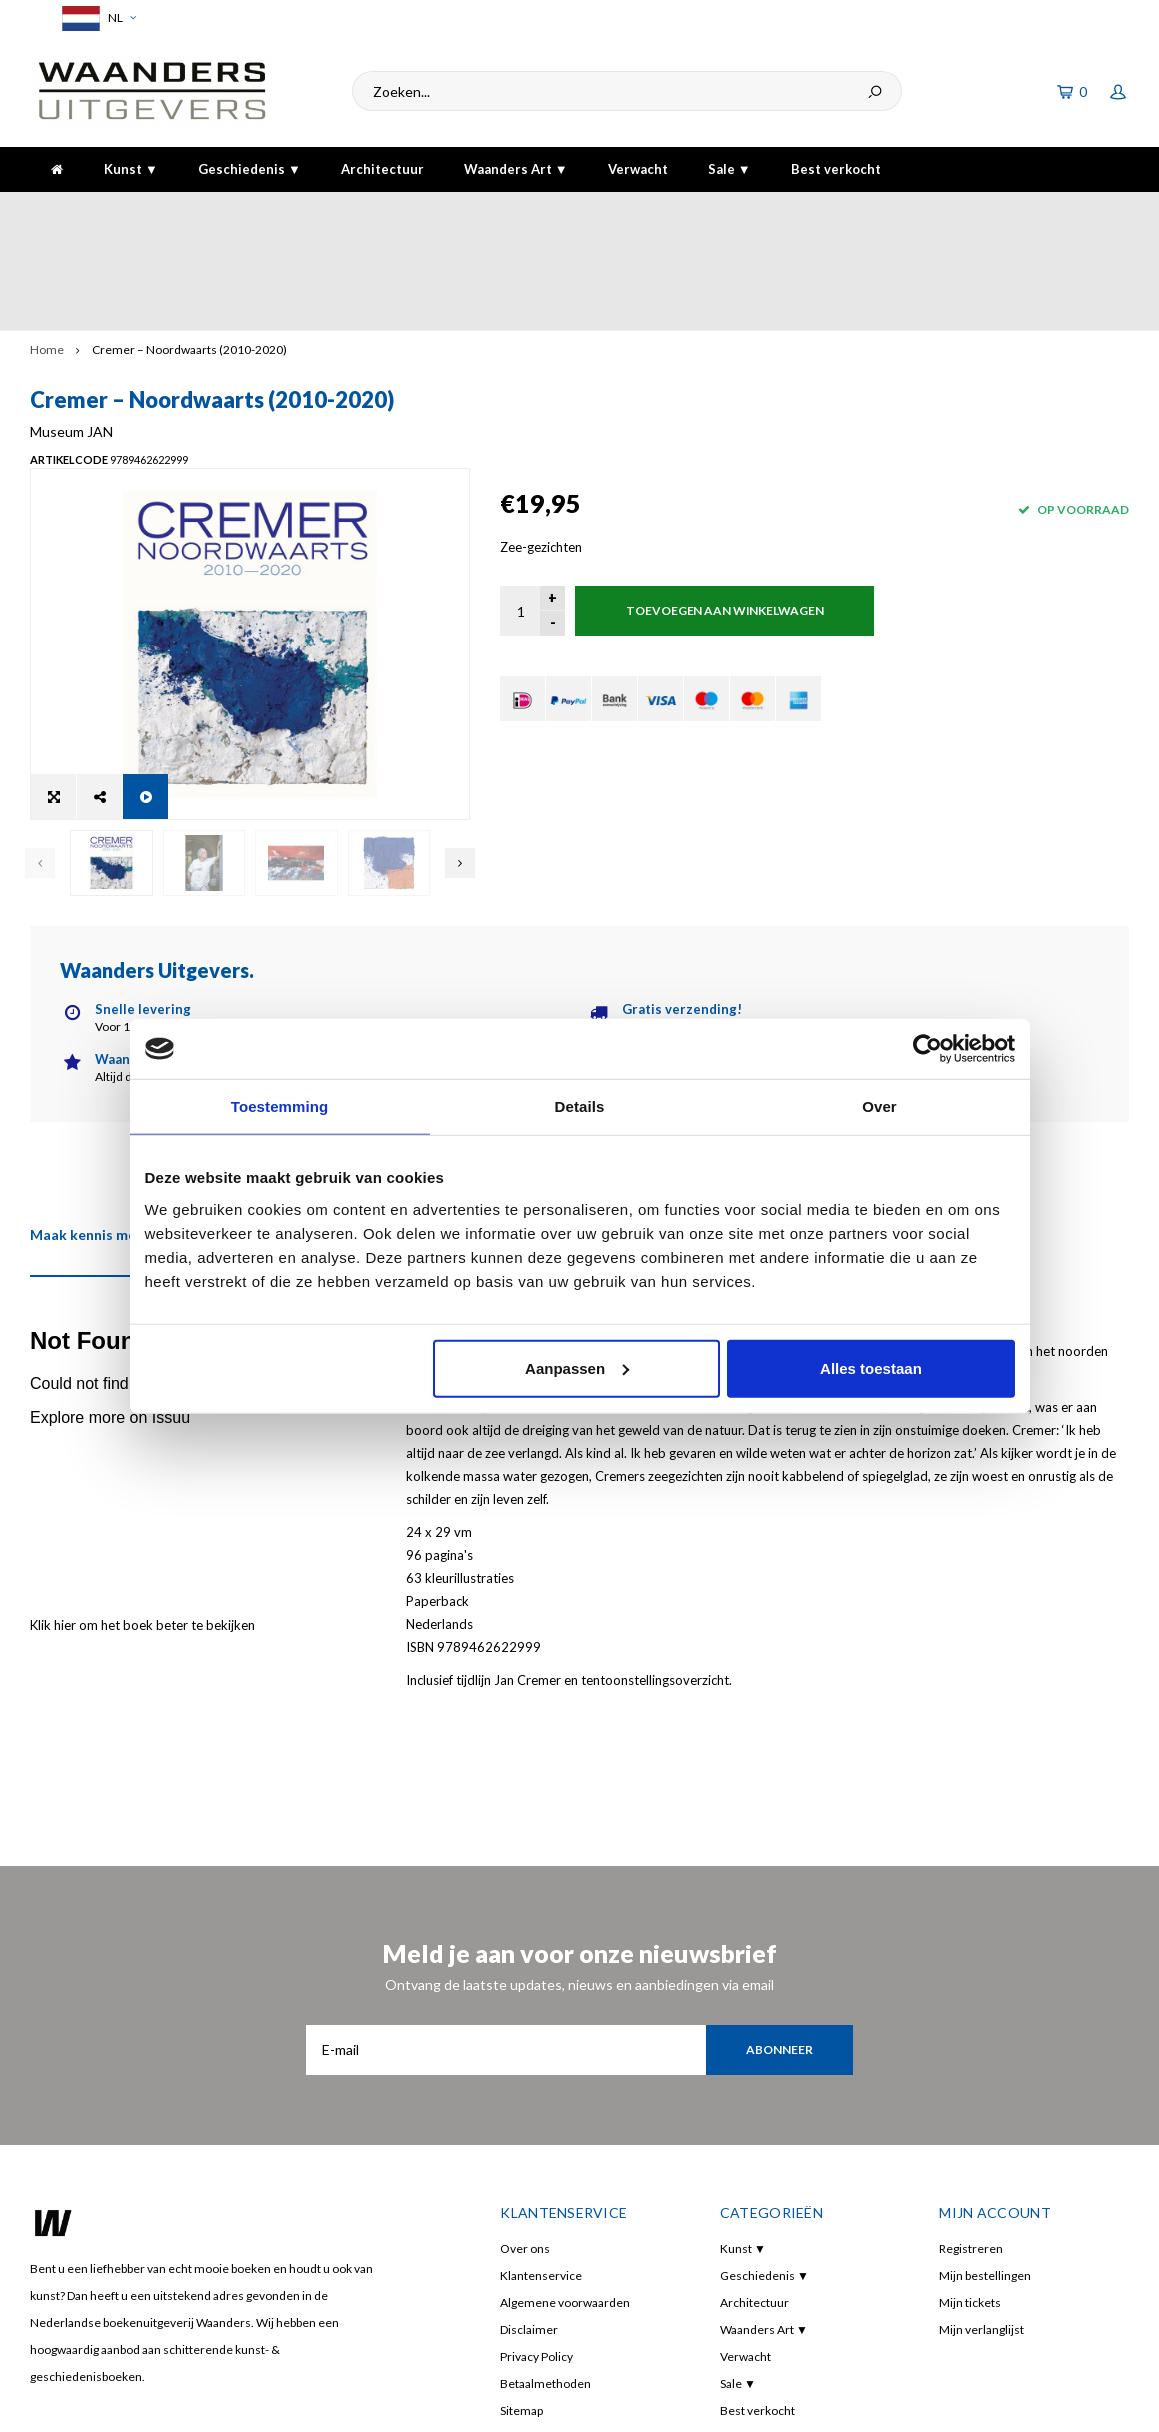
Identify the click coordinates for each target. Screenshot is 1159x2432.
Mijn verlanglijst (981, 2149)
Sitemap (521, 2230)
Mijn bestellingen (985, 2095)
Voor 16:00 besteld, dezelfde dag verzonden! (173, 211)
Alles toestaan (871, 1367)
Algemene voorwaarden (565, 2122)
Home (47, 249)
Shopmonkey (452, 2402)
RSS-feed (524, 2284)
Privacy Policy (536, 2176)
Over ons (525, 2068)
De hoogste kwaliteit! (1053, 211)
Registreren (971, 2068)
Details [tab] (580, 1106)
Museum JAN (541, 331)
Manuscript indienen (555, 2257)
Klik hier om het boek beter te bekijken (142, 1445)
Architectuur (382, 169)
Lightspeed (328, 2402)
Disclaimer (529, 2149)
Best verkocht (836, 169)
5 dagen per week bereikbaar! (825, 211)
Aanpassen (577, 1367)
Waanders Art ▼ (516, 169)
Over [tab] (879, 1106)
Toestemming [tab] (280, 1106)
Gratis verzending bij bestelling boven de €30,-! (523, 211)
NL (96, 18)
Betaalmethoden (545, 2203)
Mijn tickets (970, 2122)
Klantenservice (541, 2095)
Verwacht (638, 169)
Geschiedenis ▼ (249, 169)
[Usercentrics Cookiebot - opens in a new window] (927, 1049)
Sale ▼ (729, 169)
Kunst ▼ (131, 169)
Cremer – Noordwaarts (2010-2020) (189, 249)
